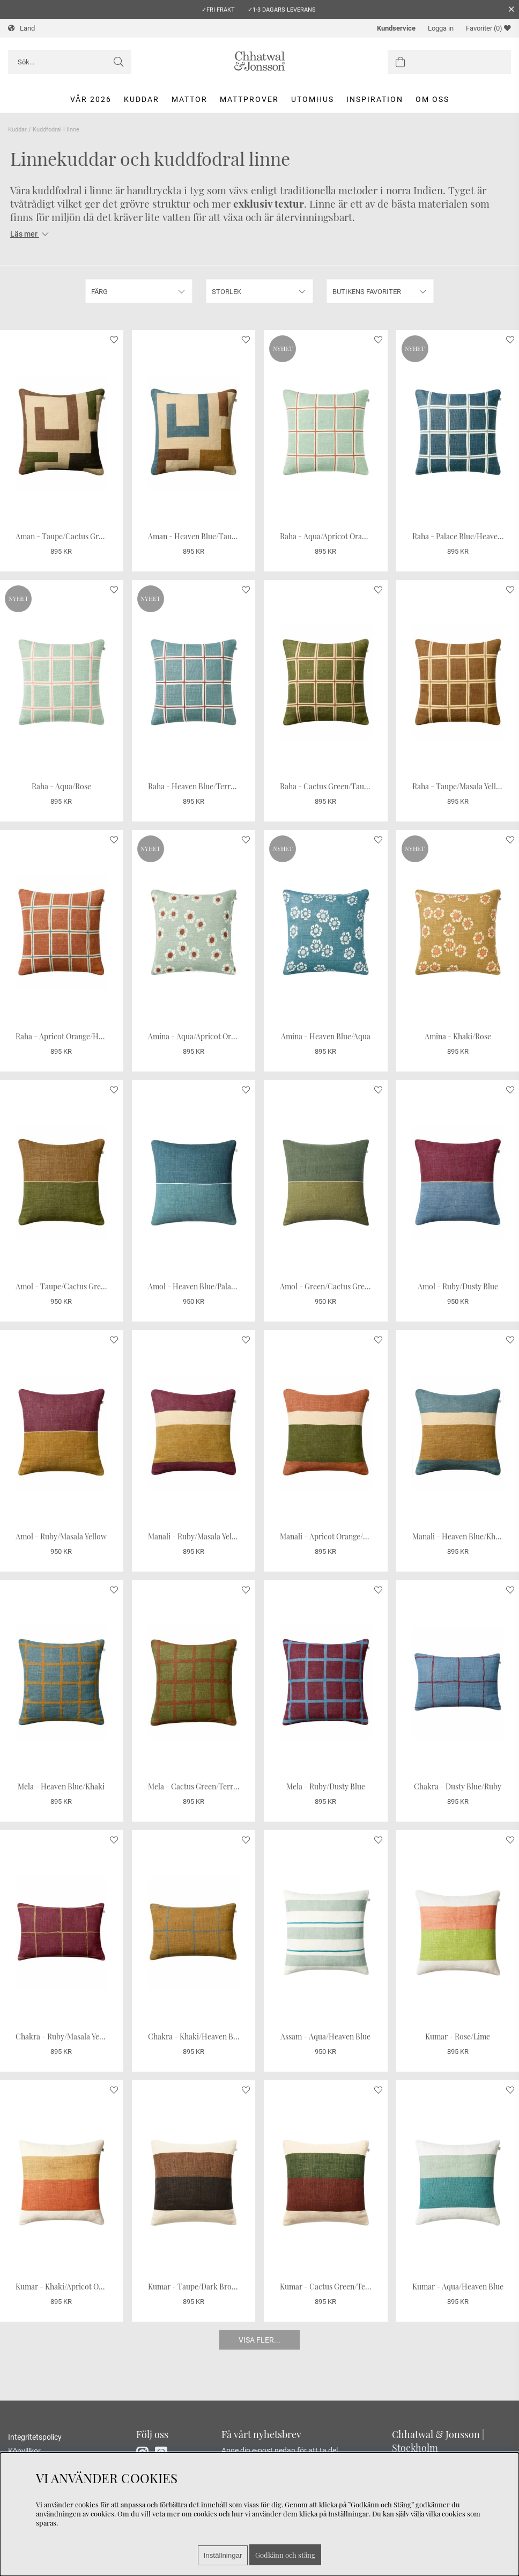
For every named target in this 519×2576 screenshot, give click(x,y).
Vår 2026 (91, 99)
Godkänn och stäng (285, 2554)
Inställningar (223, 2555)
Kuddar (141, 99)
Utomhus (312, 99)
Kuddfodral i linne (56, 129)
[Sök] (69, 62)
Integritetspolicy (35, 2437)
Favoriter (488, 28)
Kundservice (396, 28)
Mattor (189, 99)
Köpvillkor (24, 2451)
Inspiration (374, 99)
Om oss (432, 99)
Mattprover (249, 99)
